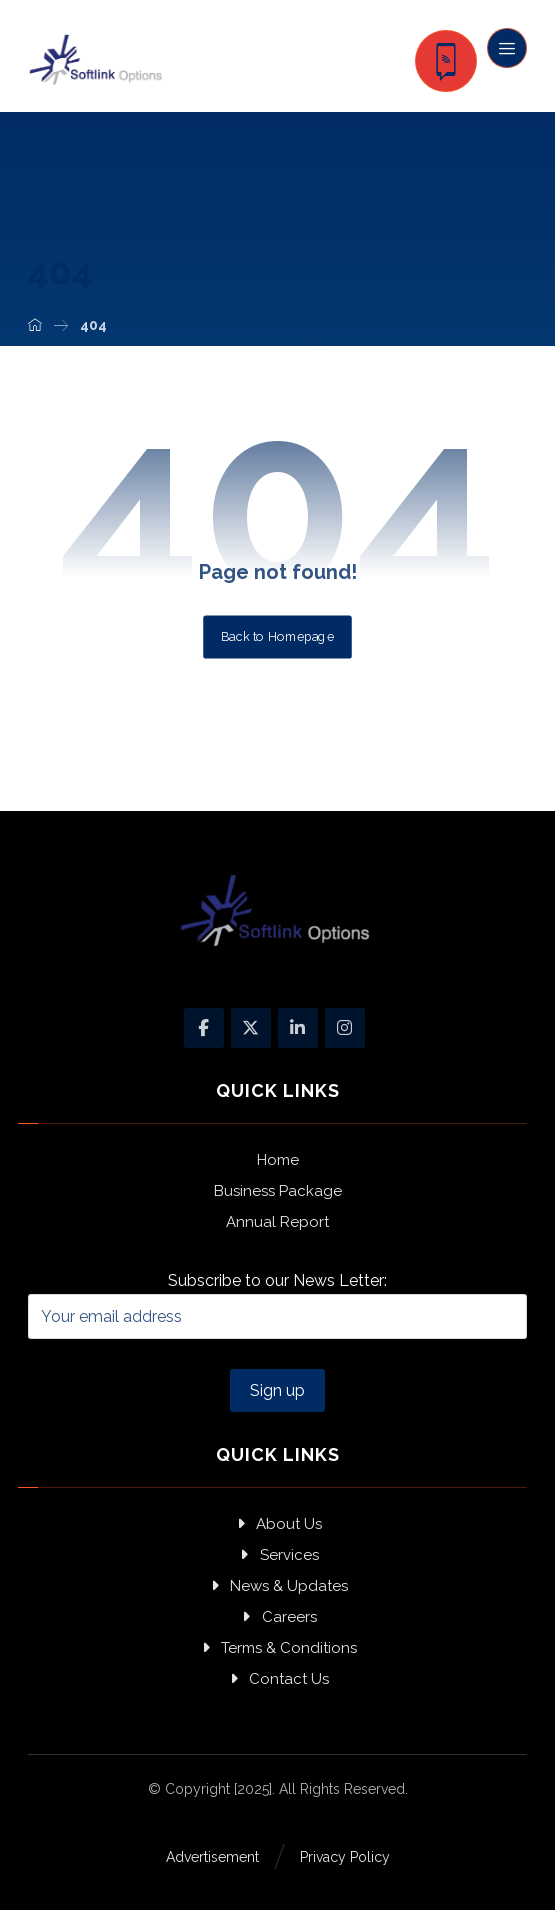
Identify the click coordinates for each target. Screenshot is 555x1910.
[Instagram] (345, 1028)
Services (278, 1555)
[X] (251, 1028)
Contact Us (277, 1679)
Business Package (278, 1191)
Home (278, 1160)
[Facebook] (204, 1028)
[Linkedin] (298, 1028)
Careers (278, 1617)
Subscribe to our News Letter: (278, 1305)
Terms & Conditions (277, 1648)
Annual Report (277, 1222)
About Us (277, 1524)
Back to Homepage (277, 636)
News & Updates (277, 1586)
